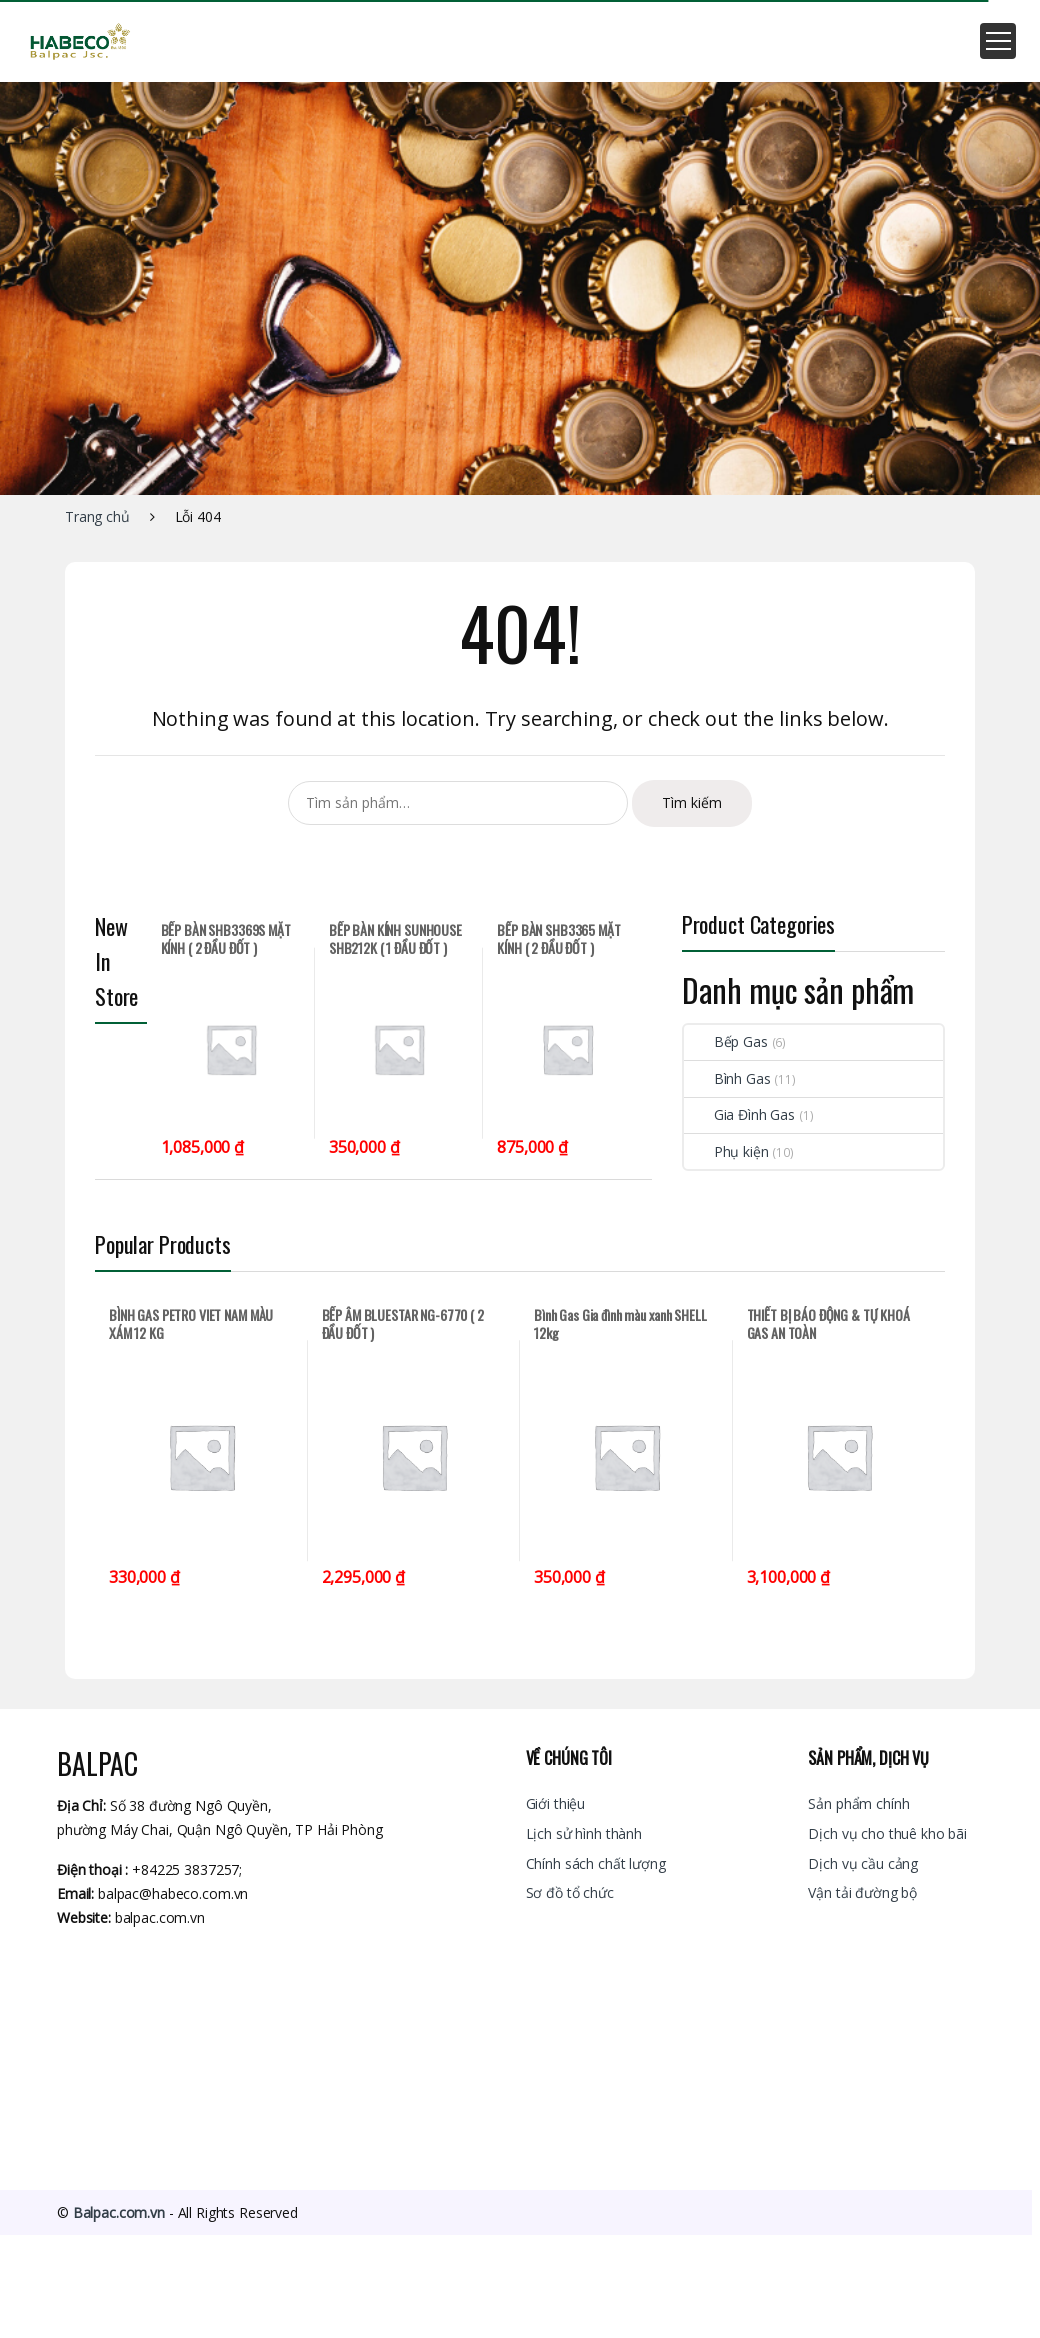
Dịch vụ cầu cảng (863, 1863)
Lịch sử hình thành (584, 1833)
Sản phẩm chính (858, 1803)
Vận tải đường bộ (862, 1892)
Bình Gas (727, 1078)
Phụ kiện (726, 1151)
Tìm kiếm (692, 802)
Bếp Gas (726, 1041)
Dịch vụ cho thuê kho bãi (887, 1833)
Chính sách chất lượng (596, 1863)
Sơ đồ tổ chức (570, 1892)
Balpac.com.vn (119, 2212)
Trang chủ (97, 516)
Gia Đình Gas (739, 1114)
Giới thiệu (556, 1803)
